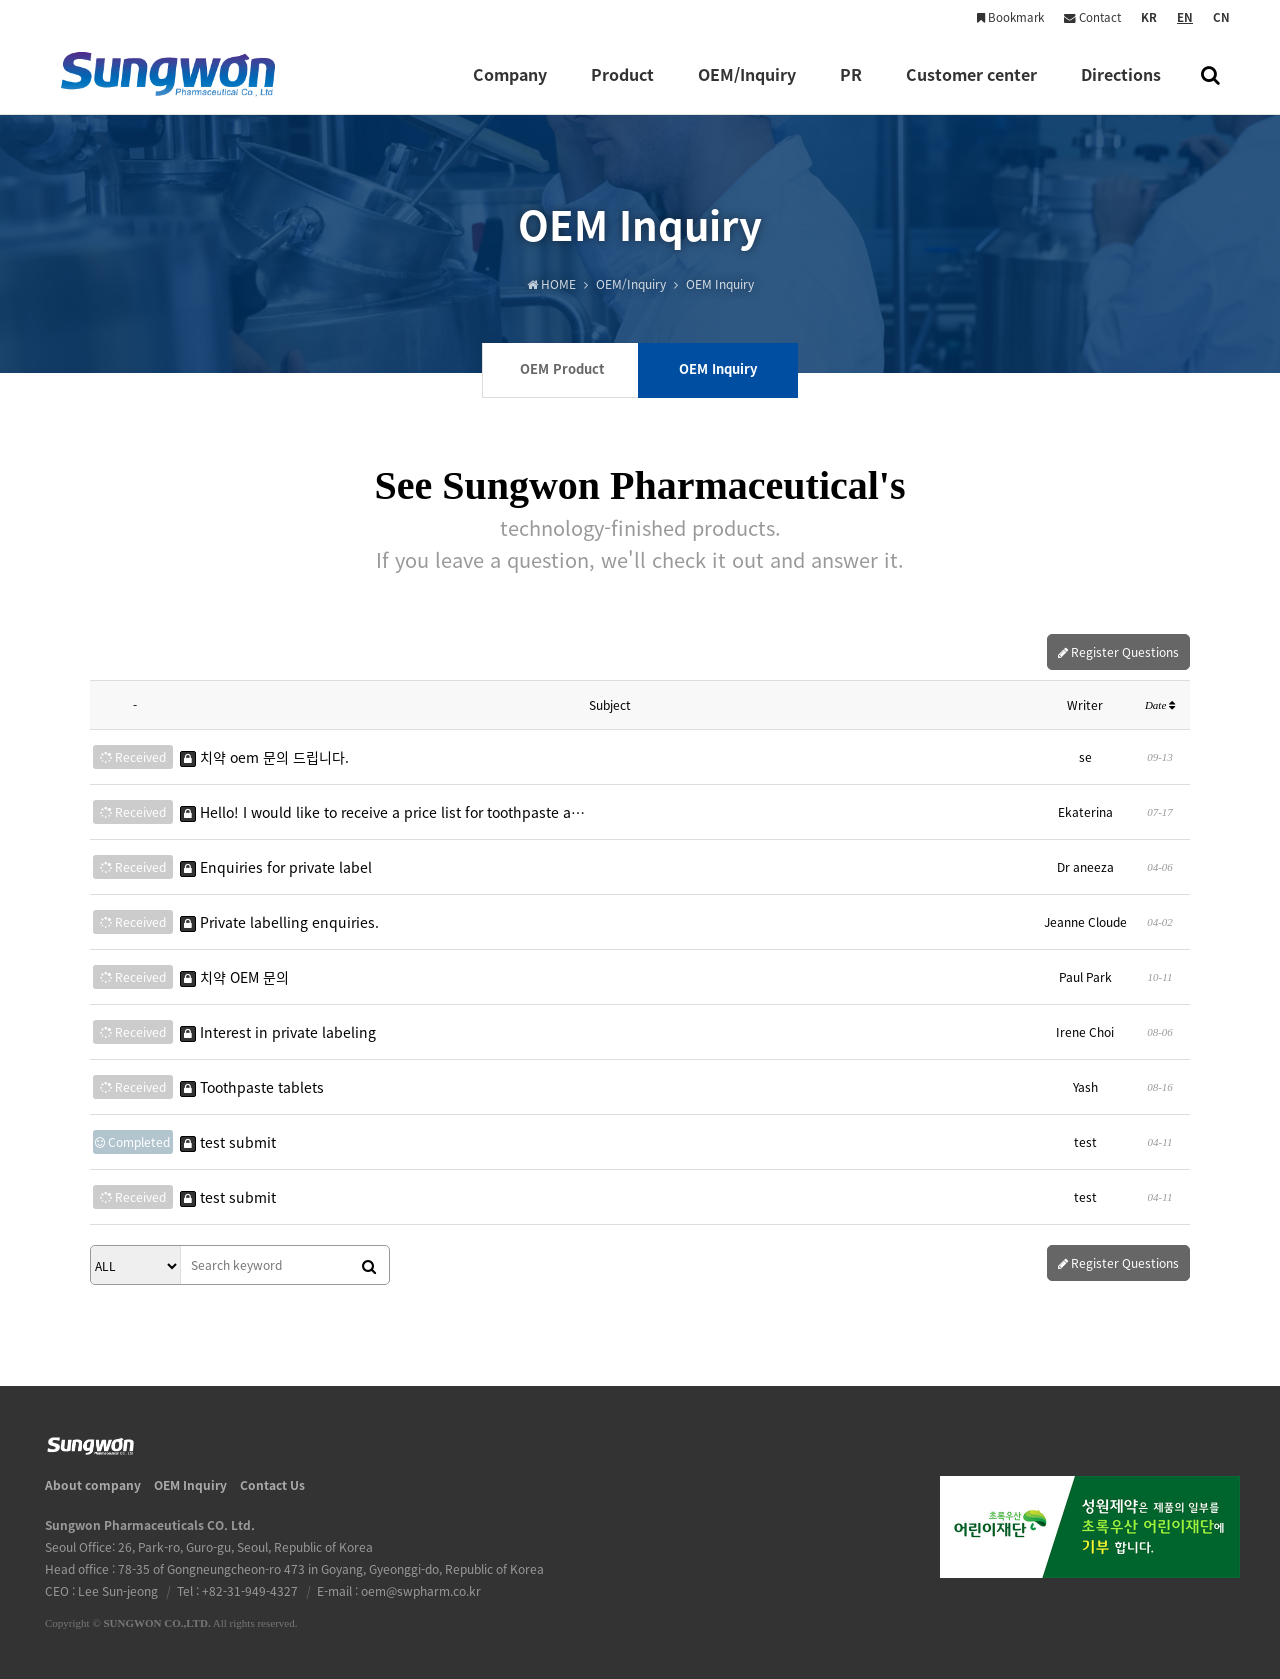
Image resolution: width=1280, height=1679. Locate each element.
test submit (228, 1142)
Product (622, 88)
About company (93, 1485)
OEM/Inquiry (747, 88)
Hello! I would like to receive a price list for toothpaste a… (382, 812)
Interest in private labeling (278, 1032)
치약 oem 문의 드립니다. (264, 757)
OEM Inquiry (190, 1485)
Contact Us (272, 1485)
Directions (1121, 88)
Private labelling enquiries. (279, 922)
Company (510, 88)
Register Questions (1118, 652)
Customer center (971, 88)
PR (851, 88)
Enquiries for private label (276, 867)
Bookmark (1010, 17)
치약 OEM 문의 (234, 977)
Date (1160, 705)
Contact (1092, 17)
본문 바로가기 (0, 0)
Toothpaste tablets (252, 1087)
